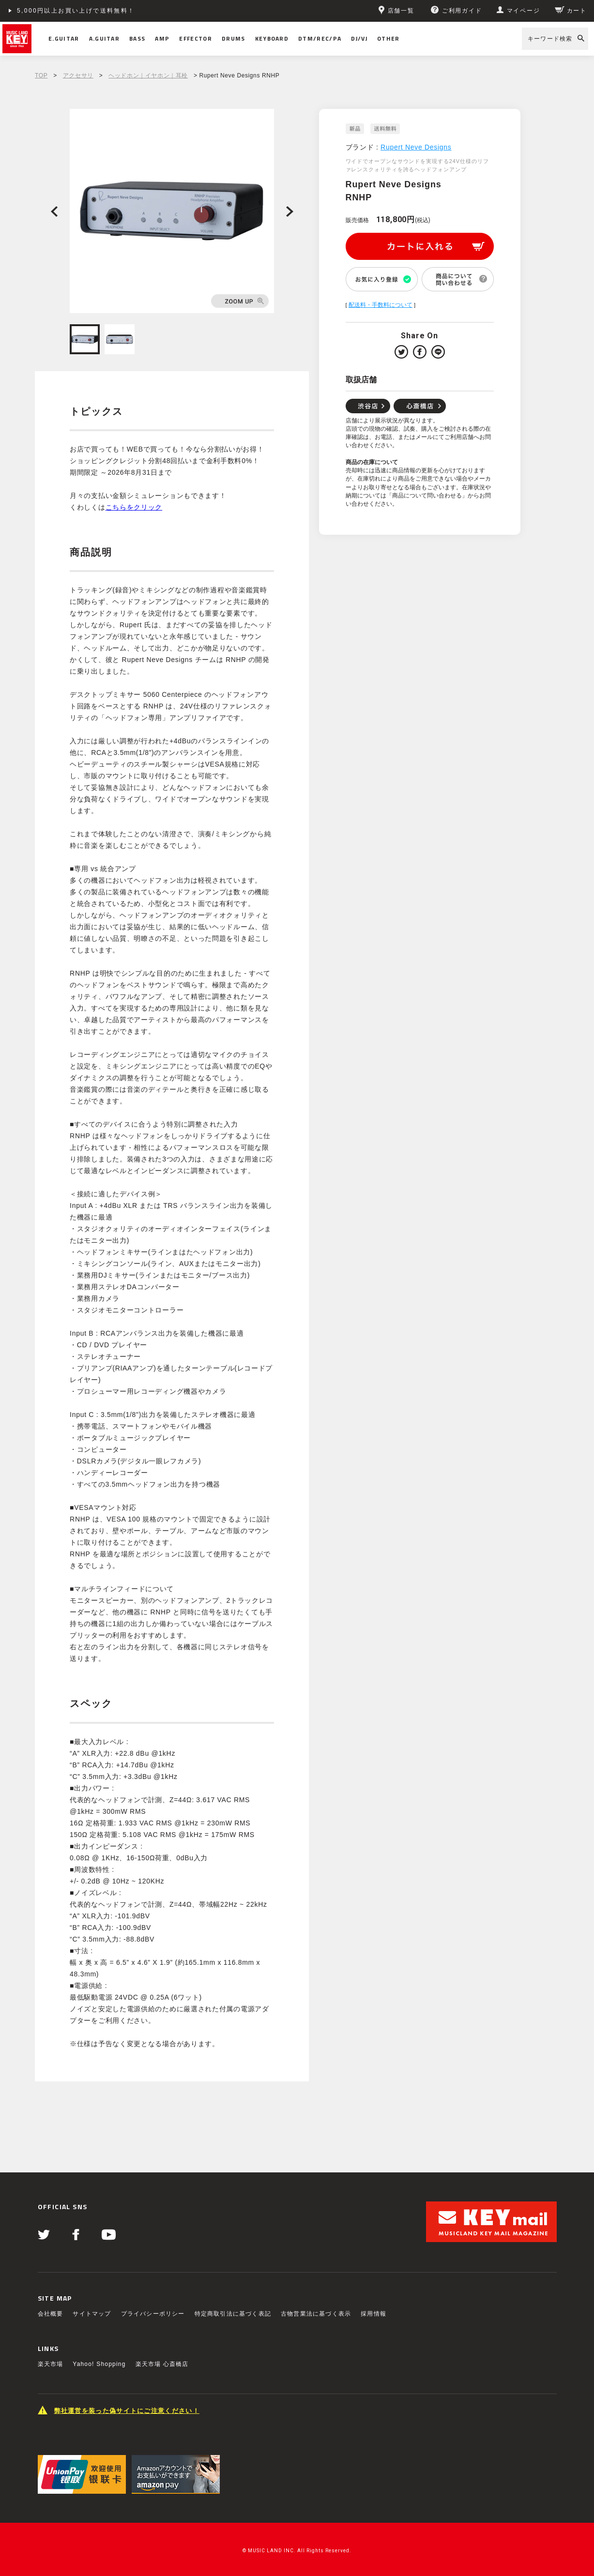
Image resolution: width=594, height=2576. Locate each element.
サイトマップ (92, 2313)
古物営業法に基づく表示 (316, 2313)
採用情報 (373, 2313)
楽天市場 (50, 2364)
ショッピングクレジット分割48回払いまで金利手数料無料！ (112, 10)
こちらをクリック (134, 507)
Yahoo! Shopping (99, 2364)
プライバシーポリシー (153, 2313)
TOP (41, 75)
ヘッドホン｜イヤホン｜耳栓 (148, 75)
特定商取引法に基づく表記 (233, 2313)
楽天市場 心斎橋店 (162, 2364)
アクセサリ (78, 75)
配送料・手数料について (380, 305)
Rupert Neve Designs (416, 147)
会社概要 (50, 2313)
